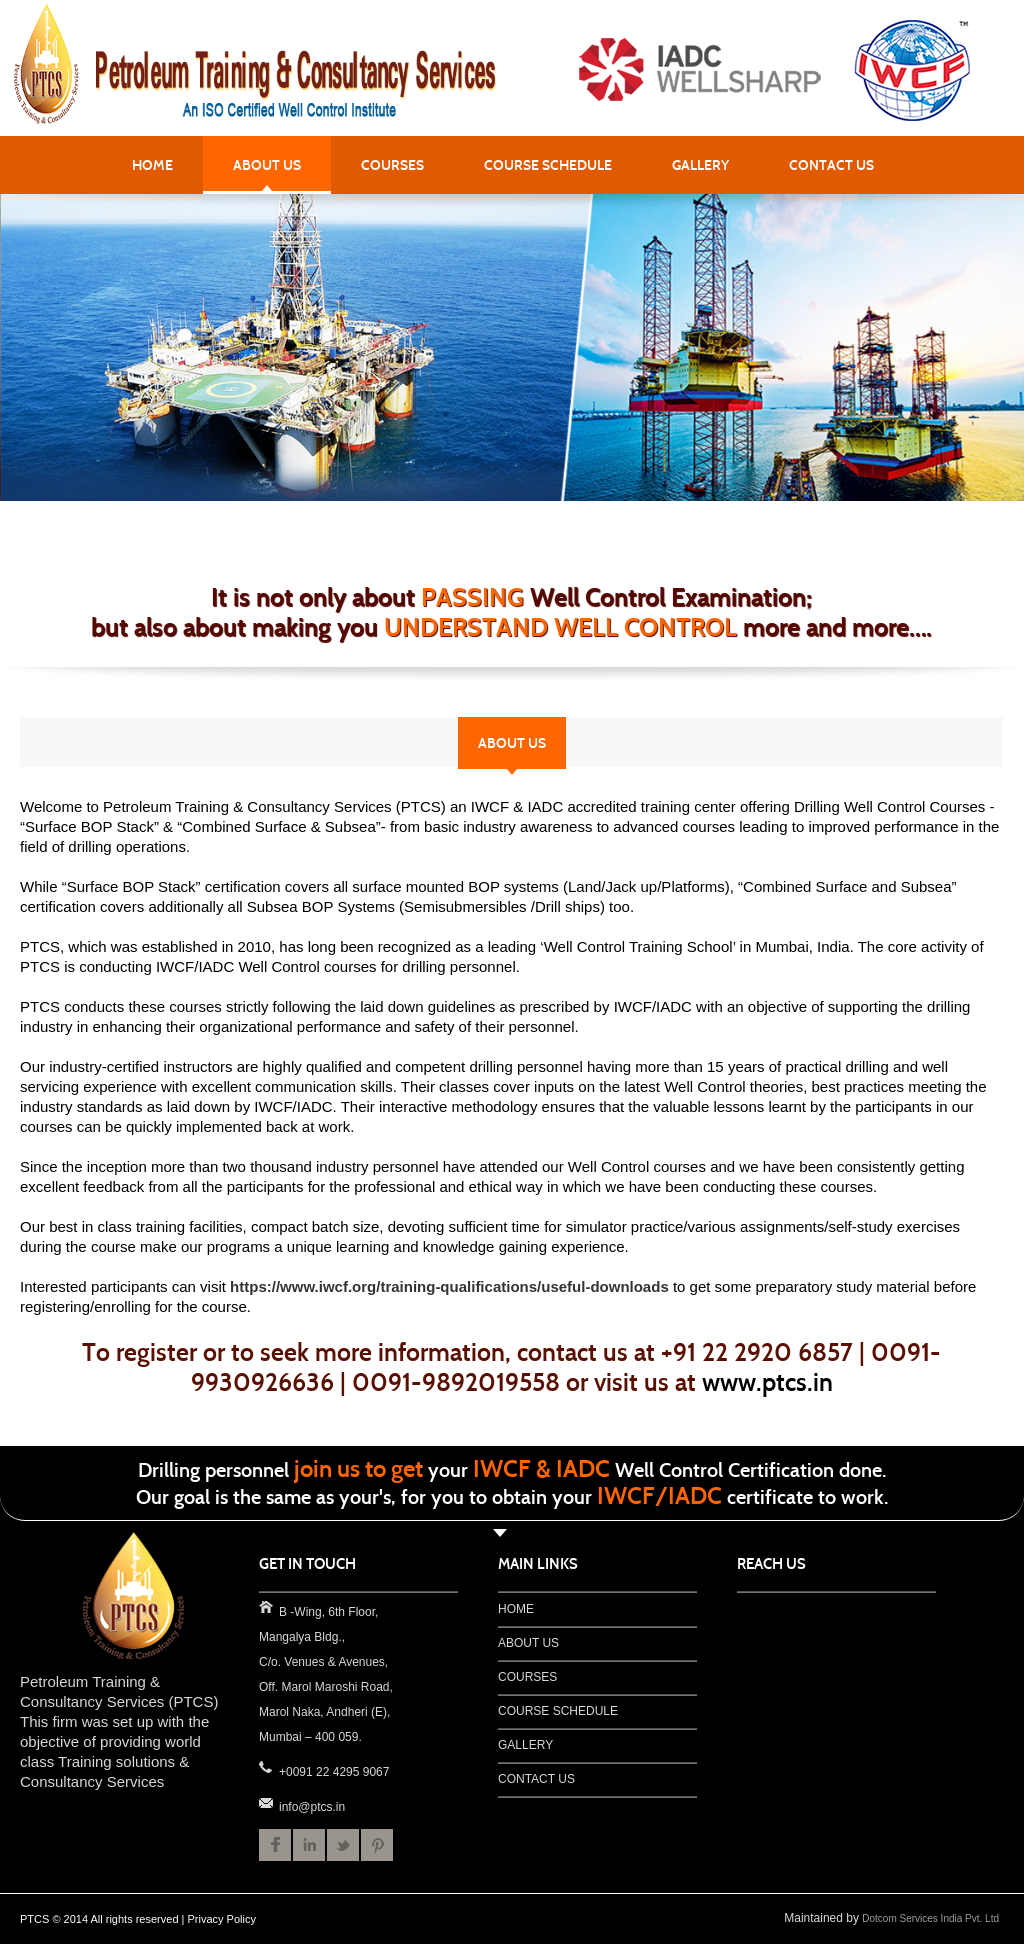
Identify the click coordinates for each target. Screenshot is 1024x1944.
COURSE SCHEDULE (548, 165)
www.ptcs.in (767, 1382)
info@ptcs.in (265, 1802)
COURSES (392, 165)
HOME (152, 165)
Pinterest (377, 1845)
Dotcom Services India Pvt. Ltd (930, 1918)
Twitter (343, 1845)
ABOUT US (267, 165)
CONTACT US (831, 165)
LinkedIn (309, 1845)
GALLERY (700, 165)
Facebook (275, 1845)
